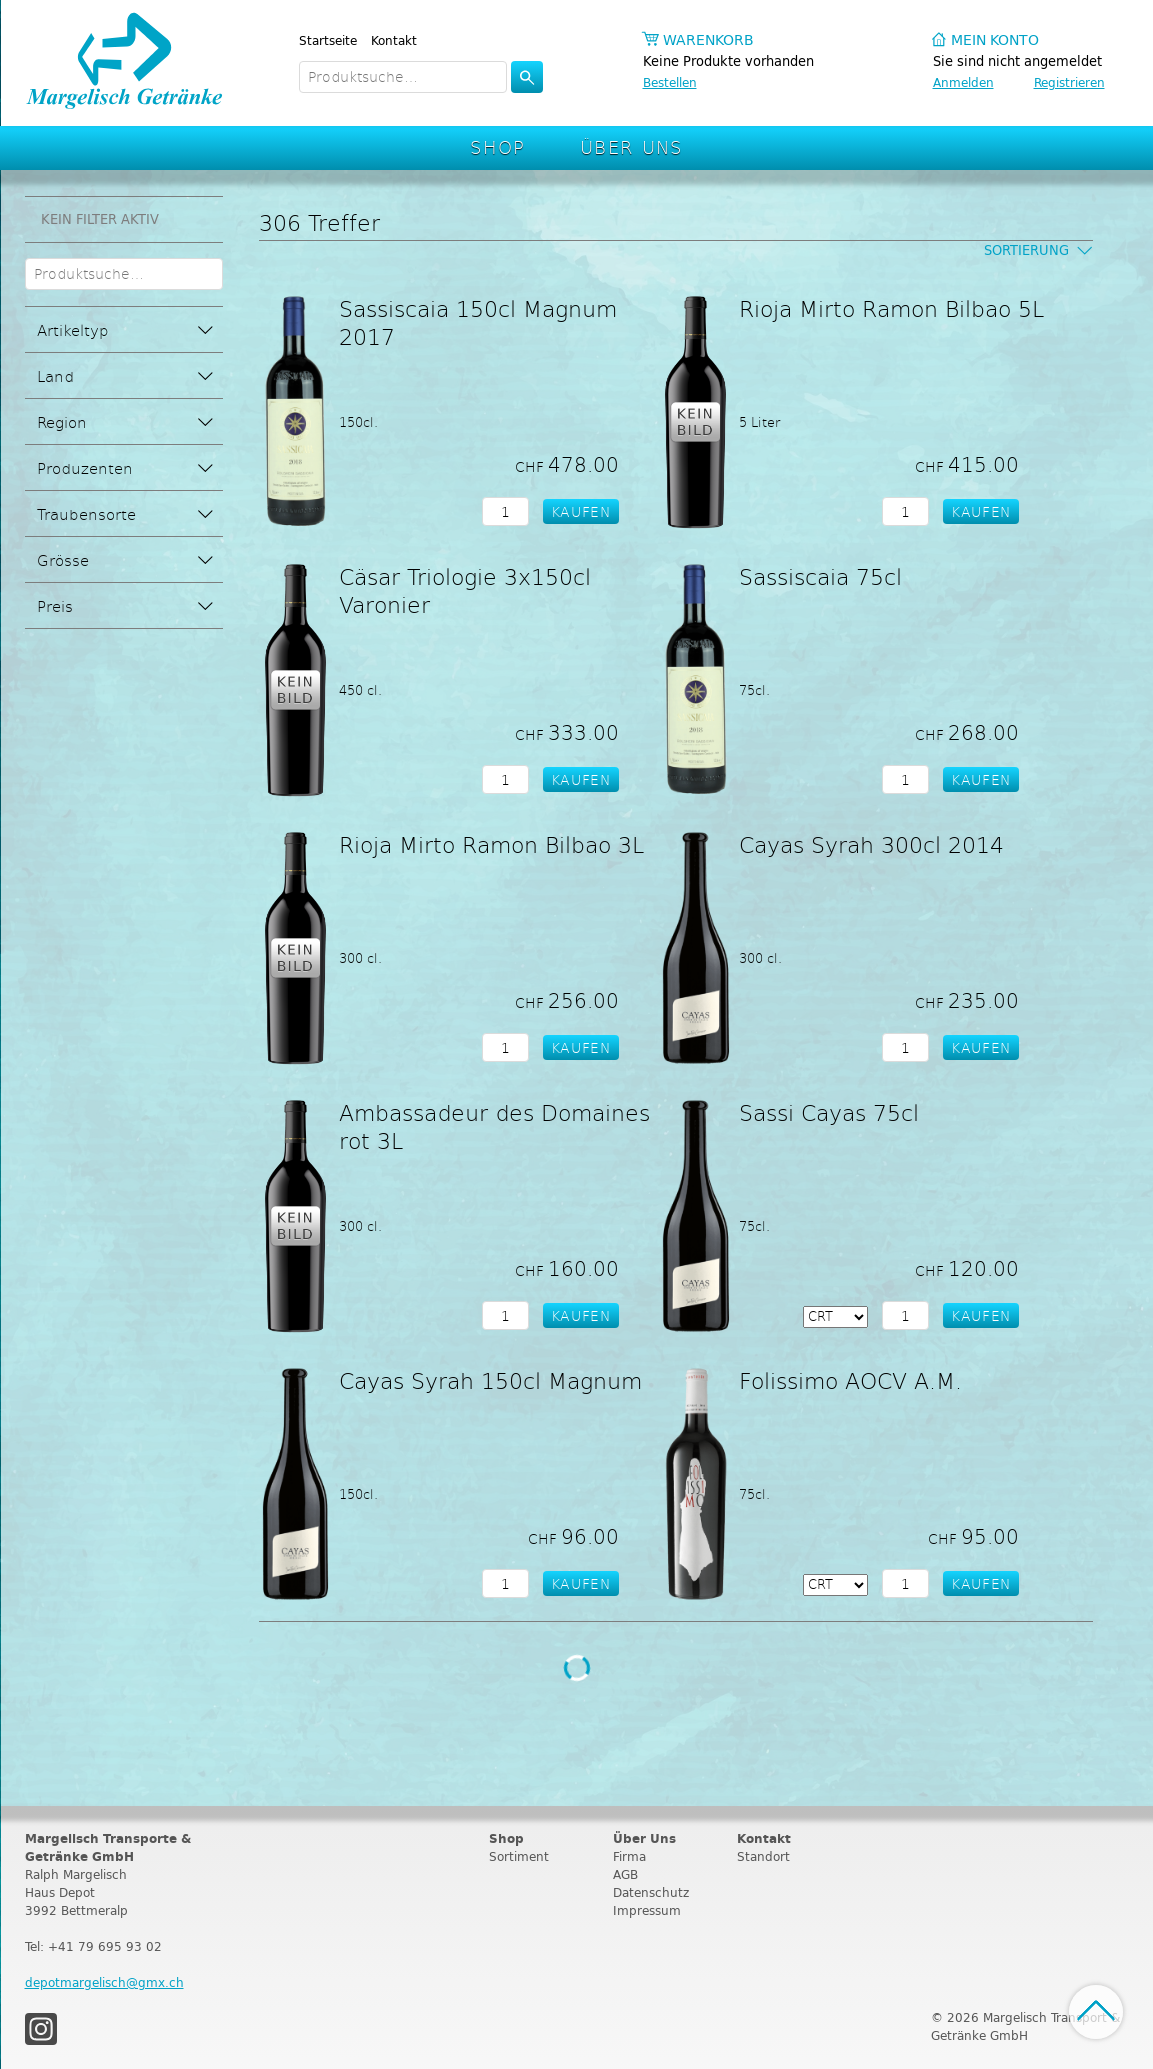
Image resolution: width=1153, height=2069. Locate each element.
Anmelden (963, 82)
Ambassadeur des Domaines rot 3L (494, 1126)
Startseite (328, 40)
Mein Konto (995, 40)
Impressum (647, 1910)
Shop (498, 146)
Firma (629, 1856)
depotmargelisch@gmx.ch (104, 1982)
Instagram (41, 2029)
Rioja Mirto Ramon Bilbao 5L (891, 308)
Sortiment (519, 1856)
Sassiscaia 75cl (820, 576)
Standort (763, 1856)
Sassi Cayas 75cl (829, 1112)
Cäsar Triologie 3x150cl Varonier (465, 590)
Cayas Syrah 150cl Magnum (490, 1380)
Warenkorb (708, 40)
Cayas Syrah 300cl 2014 (871, 844)
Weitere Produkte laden (577, 1668)
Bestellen (670, 82)
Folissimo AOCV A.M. (850, 1380)
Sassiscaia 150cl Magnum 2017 (478, 322)
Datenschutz (651, 1892)
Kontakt (394, 40)
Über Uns (631, 146)
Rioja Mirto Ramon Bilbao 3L (491, 844)
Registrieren (1069, 82)
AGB (625, 1874)
